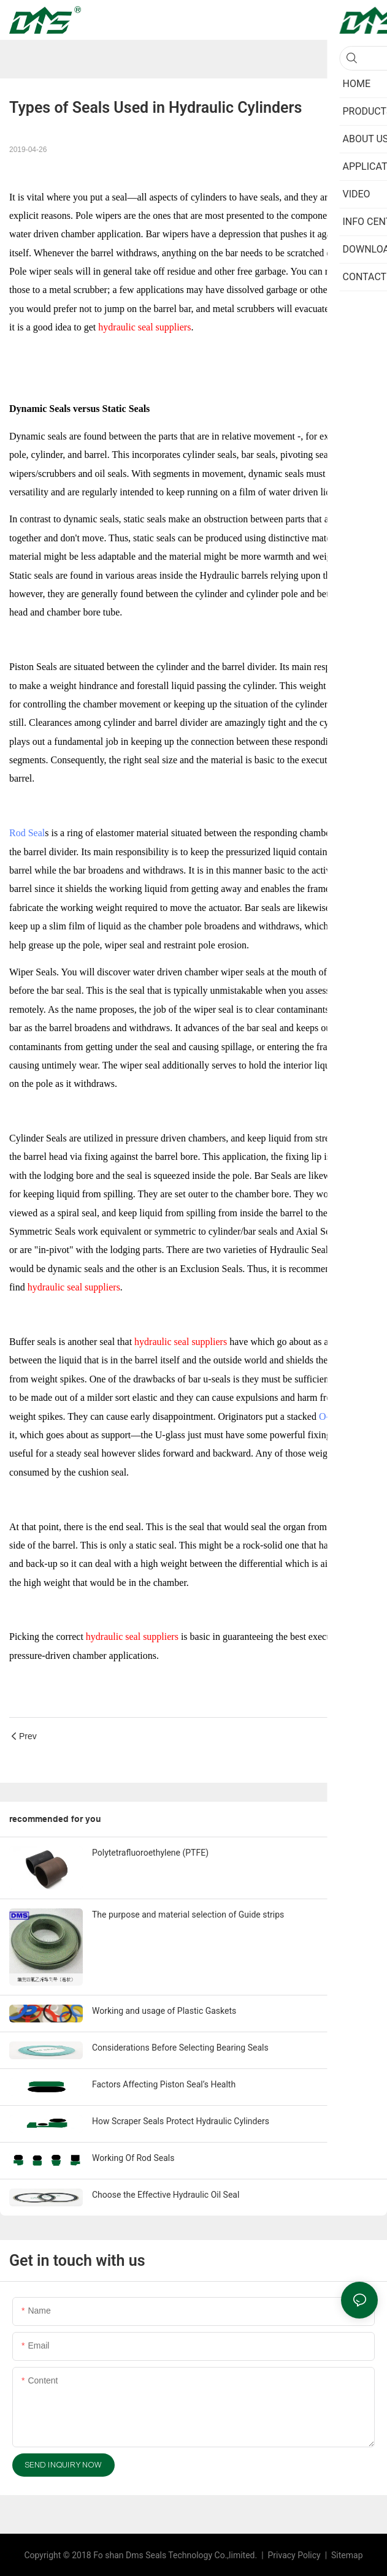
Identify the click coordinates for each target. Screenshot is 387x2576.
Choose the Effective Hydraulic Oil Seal (165, 2195)
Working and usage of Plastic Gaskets (164, 2011)
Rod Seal (27, 833)
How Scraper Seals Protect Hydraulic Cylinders (180, 2121)
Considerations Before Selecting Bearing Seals (180, 2047)
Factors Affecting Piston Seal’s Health (164, 2084)
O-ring (332, 1416)
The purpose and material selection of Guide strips (188, 1914)
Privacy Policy (295, 2555)
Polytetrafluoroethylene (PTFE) (150, 1853)
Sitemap (346, 2555)
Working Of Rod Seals (133, 2158)
